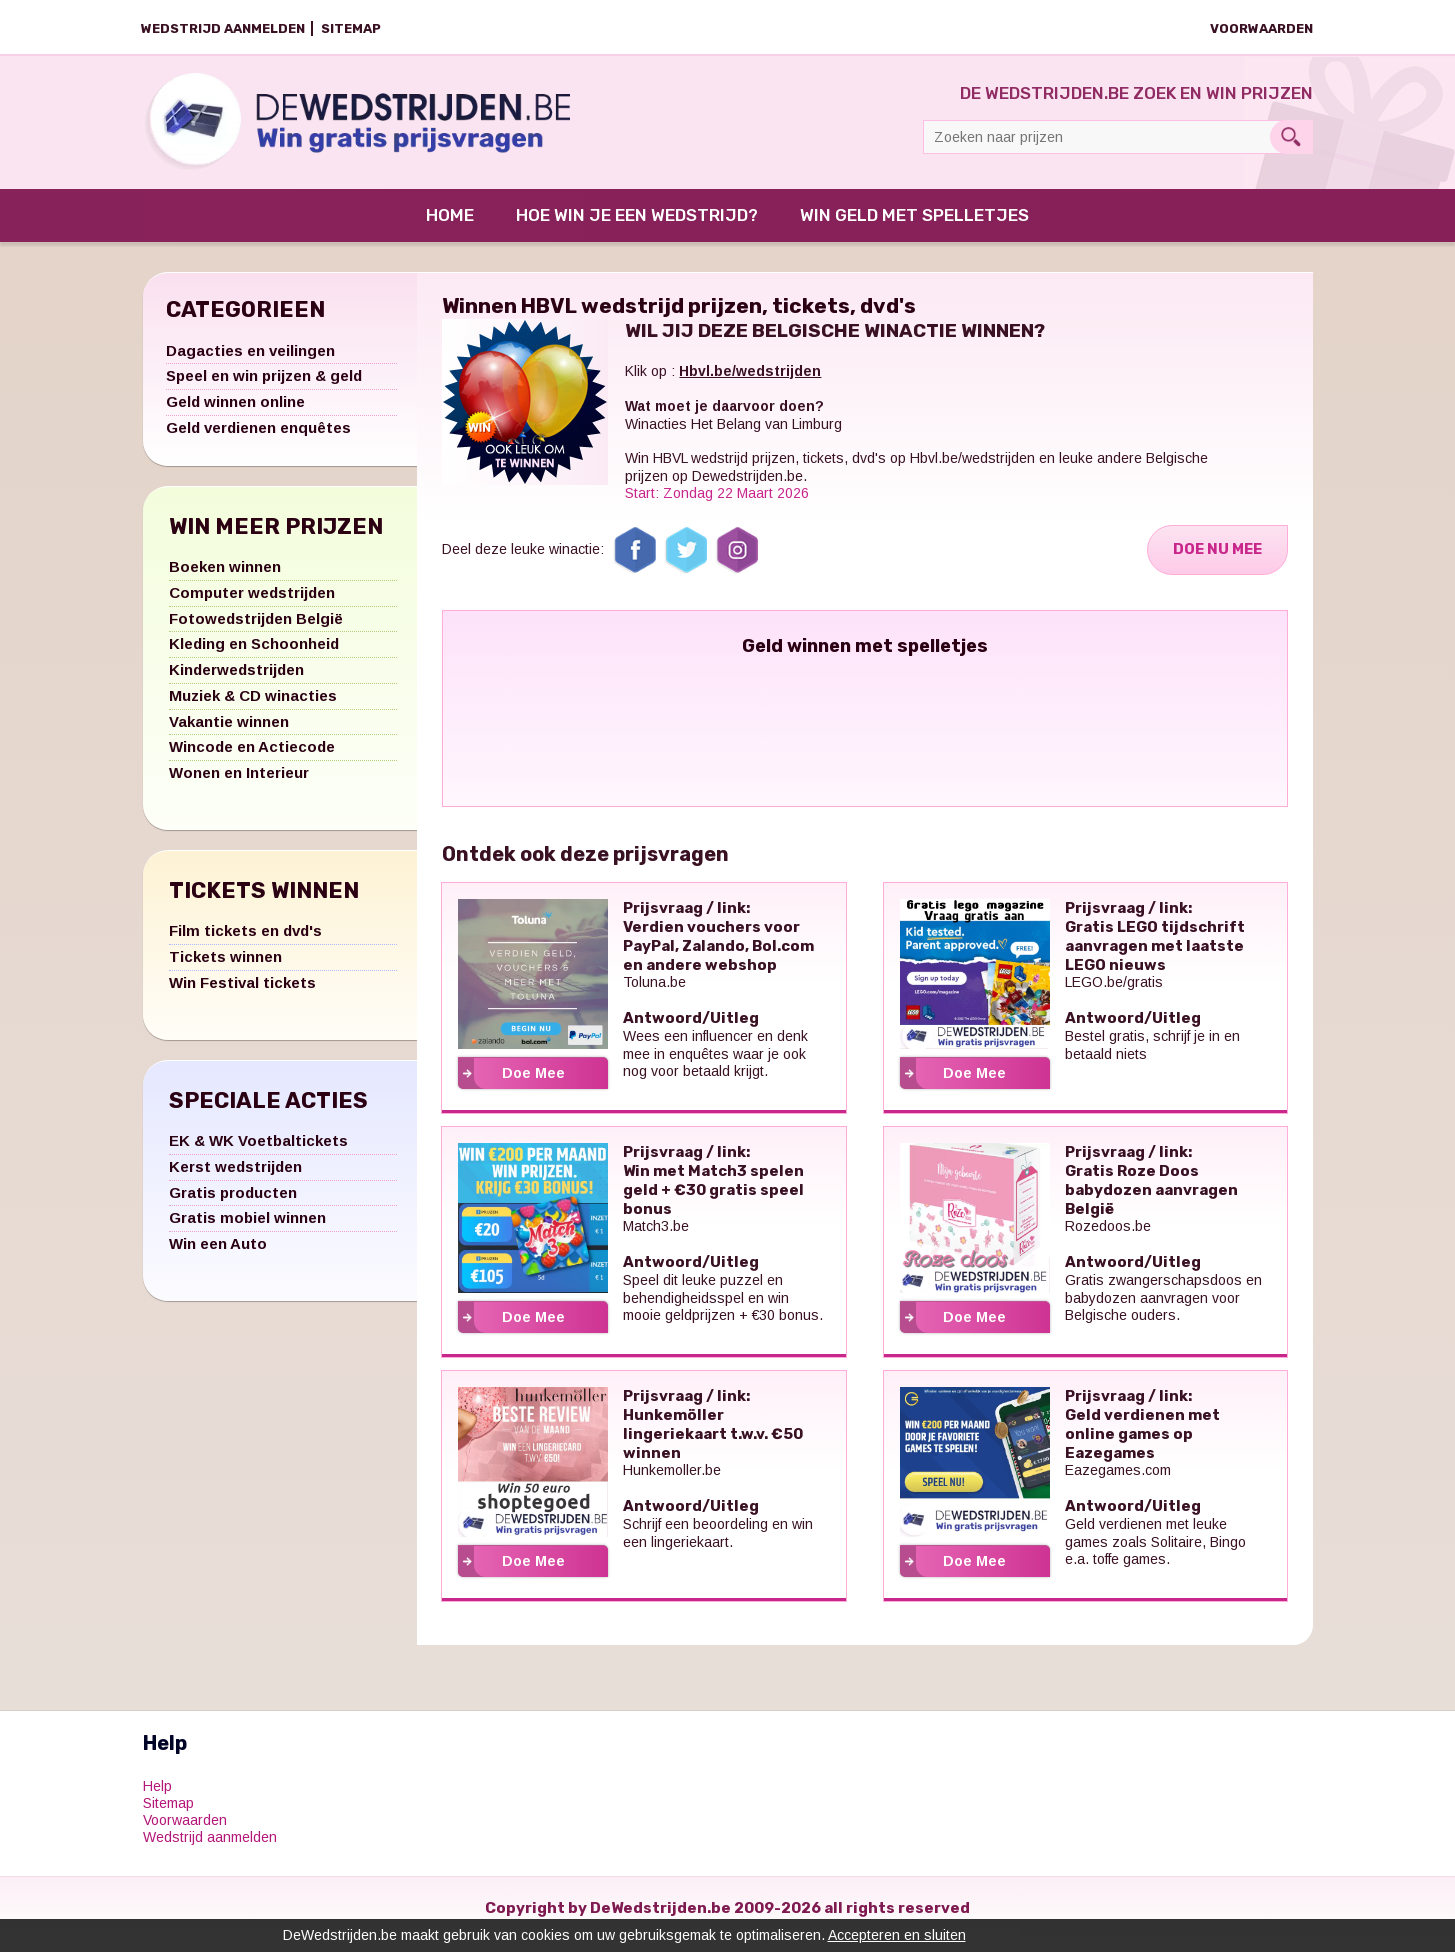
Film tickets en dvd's (245, 943)
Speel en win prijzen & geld (264, 388)
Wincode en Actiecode (252, 759)
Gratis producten (233, 1204)
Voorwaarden (1261, 28)
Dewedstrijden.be (747, 488)
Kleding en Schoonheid (254, 656)
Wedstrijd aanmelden (223, 28)
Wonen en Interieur (239, 784)
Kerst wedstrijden (235, 1178)
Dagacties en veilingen (250, 362)
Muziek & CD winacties (253, 707)
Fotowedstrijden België (256, 630)
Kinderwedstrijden (236, 681)
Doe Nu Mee (1215, 562)
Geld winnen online (235, 413)
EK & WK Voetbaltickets (258, 1152)
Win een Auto (218, 1255)
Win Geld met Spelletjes (914, 227)
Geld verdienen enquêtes (258, 439)
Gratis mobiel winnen (247, 1230)
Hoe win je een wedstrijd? (637, 227)
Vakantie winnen (229, 733)
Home (450, 227)
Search (1291, 137)
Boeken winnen (225, 578)
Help (157, 1799)
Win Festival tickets (242, 994)
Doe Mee (533, 1085)
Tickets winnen (225, 968)
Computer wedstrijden (252, 604)
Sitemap (351, 28)
